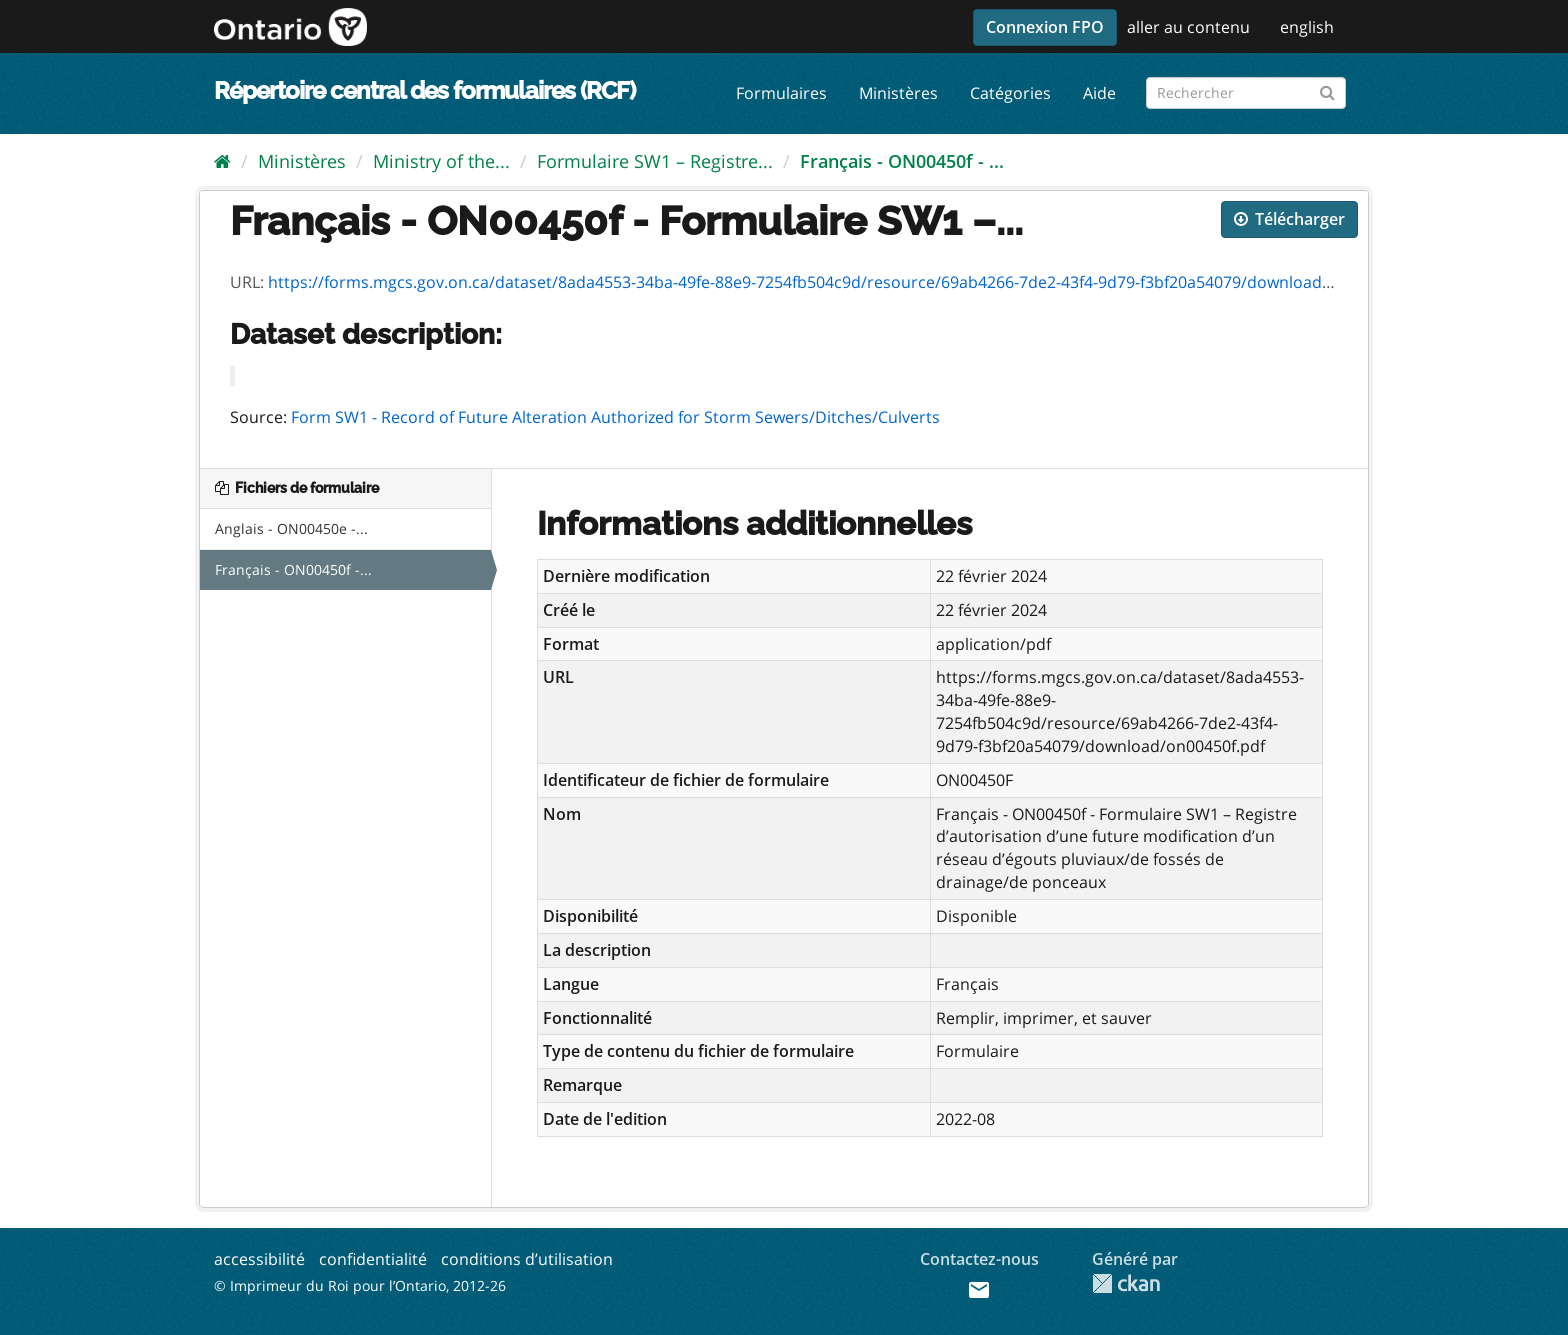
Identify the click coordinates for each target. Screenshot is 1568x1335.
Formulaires (781, 93)
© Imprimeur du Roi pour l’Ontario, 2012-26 (360, 1285)
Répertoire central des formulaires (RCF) (424, 90)
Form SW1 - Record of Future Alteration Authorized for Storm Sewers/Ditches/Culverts (615, 417)
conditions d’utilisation (527, 1259)
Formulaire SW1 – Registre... (655, 161)
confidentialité (373, 1259)
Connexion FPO (1045, 27)
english (1307, 27)
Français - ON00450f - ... (902, 161)
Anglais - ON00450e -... (291, 528)
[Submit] (1327, 89)
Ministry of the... (441, 161)
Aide (1099, 93)
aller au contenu (1188, 27)
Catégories (1010, 93)
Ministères (898, 93)
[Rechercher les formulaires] (1246, 93)
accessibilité (259, 1259)
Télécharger (1289, 219)
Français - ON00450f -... (293, 569)
